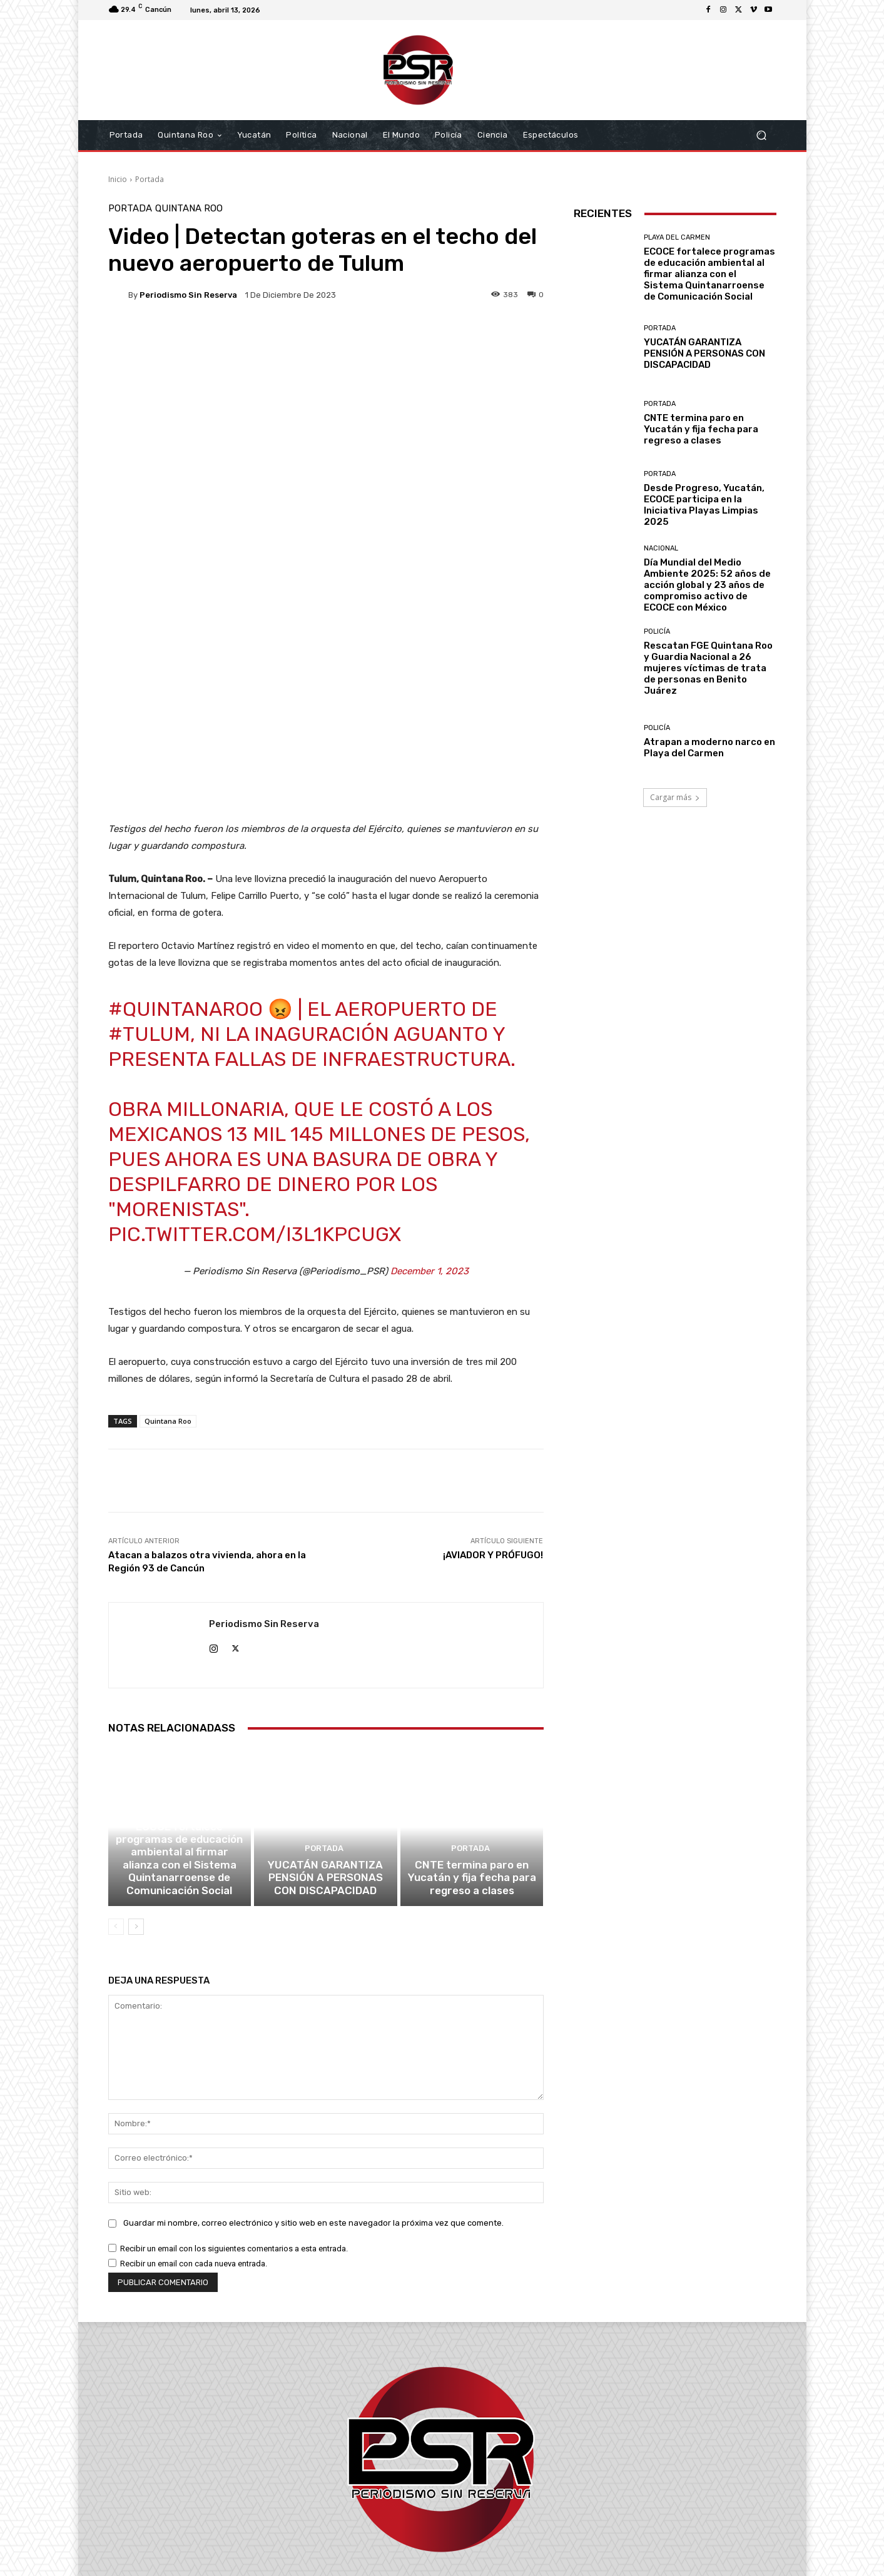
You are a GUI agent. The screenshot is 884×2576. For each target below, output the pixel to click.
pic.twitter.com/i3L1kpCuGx (254, 1089)
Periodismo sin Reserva (188, 295)
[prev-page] (116, 1796)
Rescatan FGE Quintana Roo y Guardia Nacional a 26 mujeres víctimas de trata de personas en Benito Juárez (708, 668)
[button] (761, 135)
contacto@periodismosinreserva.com (469, 2504)
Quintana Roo (189, 208)
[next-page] (136, 1796)
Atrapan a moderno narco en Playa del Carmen (709, 747)
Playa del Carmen (178, 1688)
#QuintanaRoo (185, 864)
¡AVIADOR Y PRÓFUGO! (493, 1410)
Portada (149, 179)
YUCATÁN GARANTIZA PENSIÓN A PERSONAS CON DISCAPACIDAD (325, 1749)
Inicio (117, 179)
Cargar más (675, 797)
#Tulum (149, 889)
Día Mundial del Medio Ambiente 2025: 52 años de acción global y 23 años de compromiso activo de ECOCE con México (707, 585)
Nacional (661, 548)
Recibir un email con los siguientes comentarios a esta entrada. (234, 2117)
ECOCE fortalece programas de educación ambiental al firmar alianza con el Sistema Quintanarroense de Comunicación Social (179, 1732)
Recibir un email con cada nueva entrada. (193, 2132)
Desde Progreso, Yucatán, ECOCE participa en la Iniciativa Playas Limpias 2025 (704, 504)
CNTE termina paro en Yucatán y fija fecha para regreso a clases (472, 1749)
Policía (657, 631)
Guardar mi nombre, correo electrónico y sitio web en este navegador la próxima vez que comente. (313, 2092)
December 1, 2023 (429, 1126)
